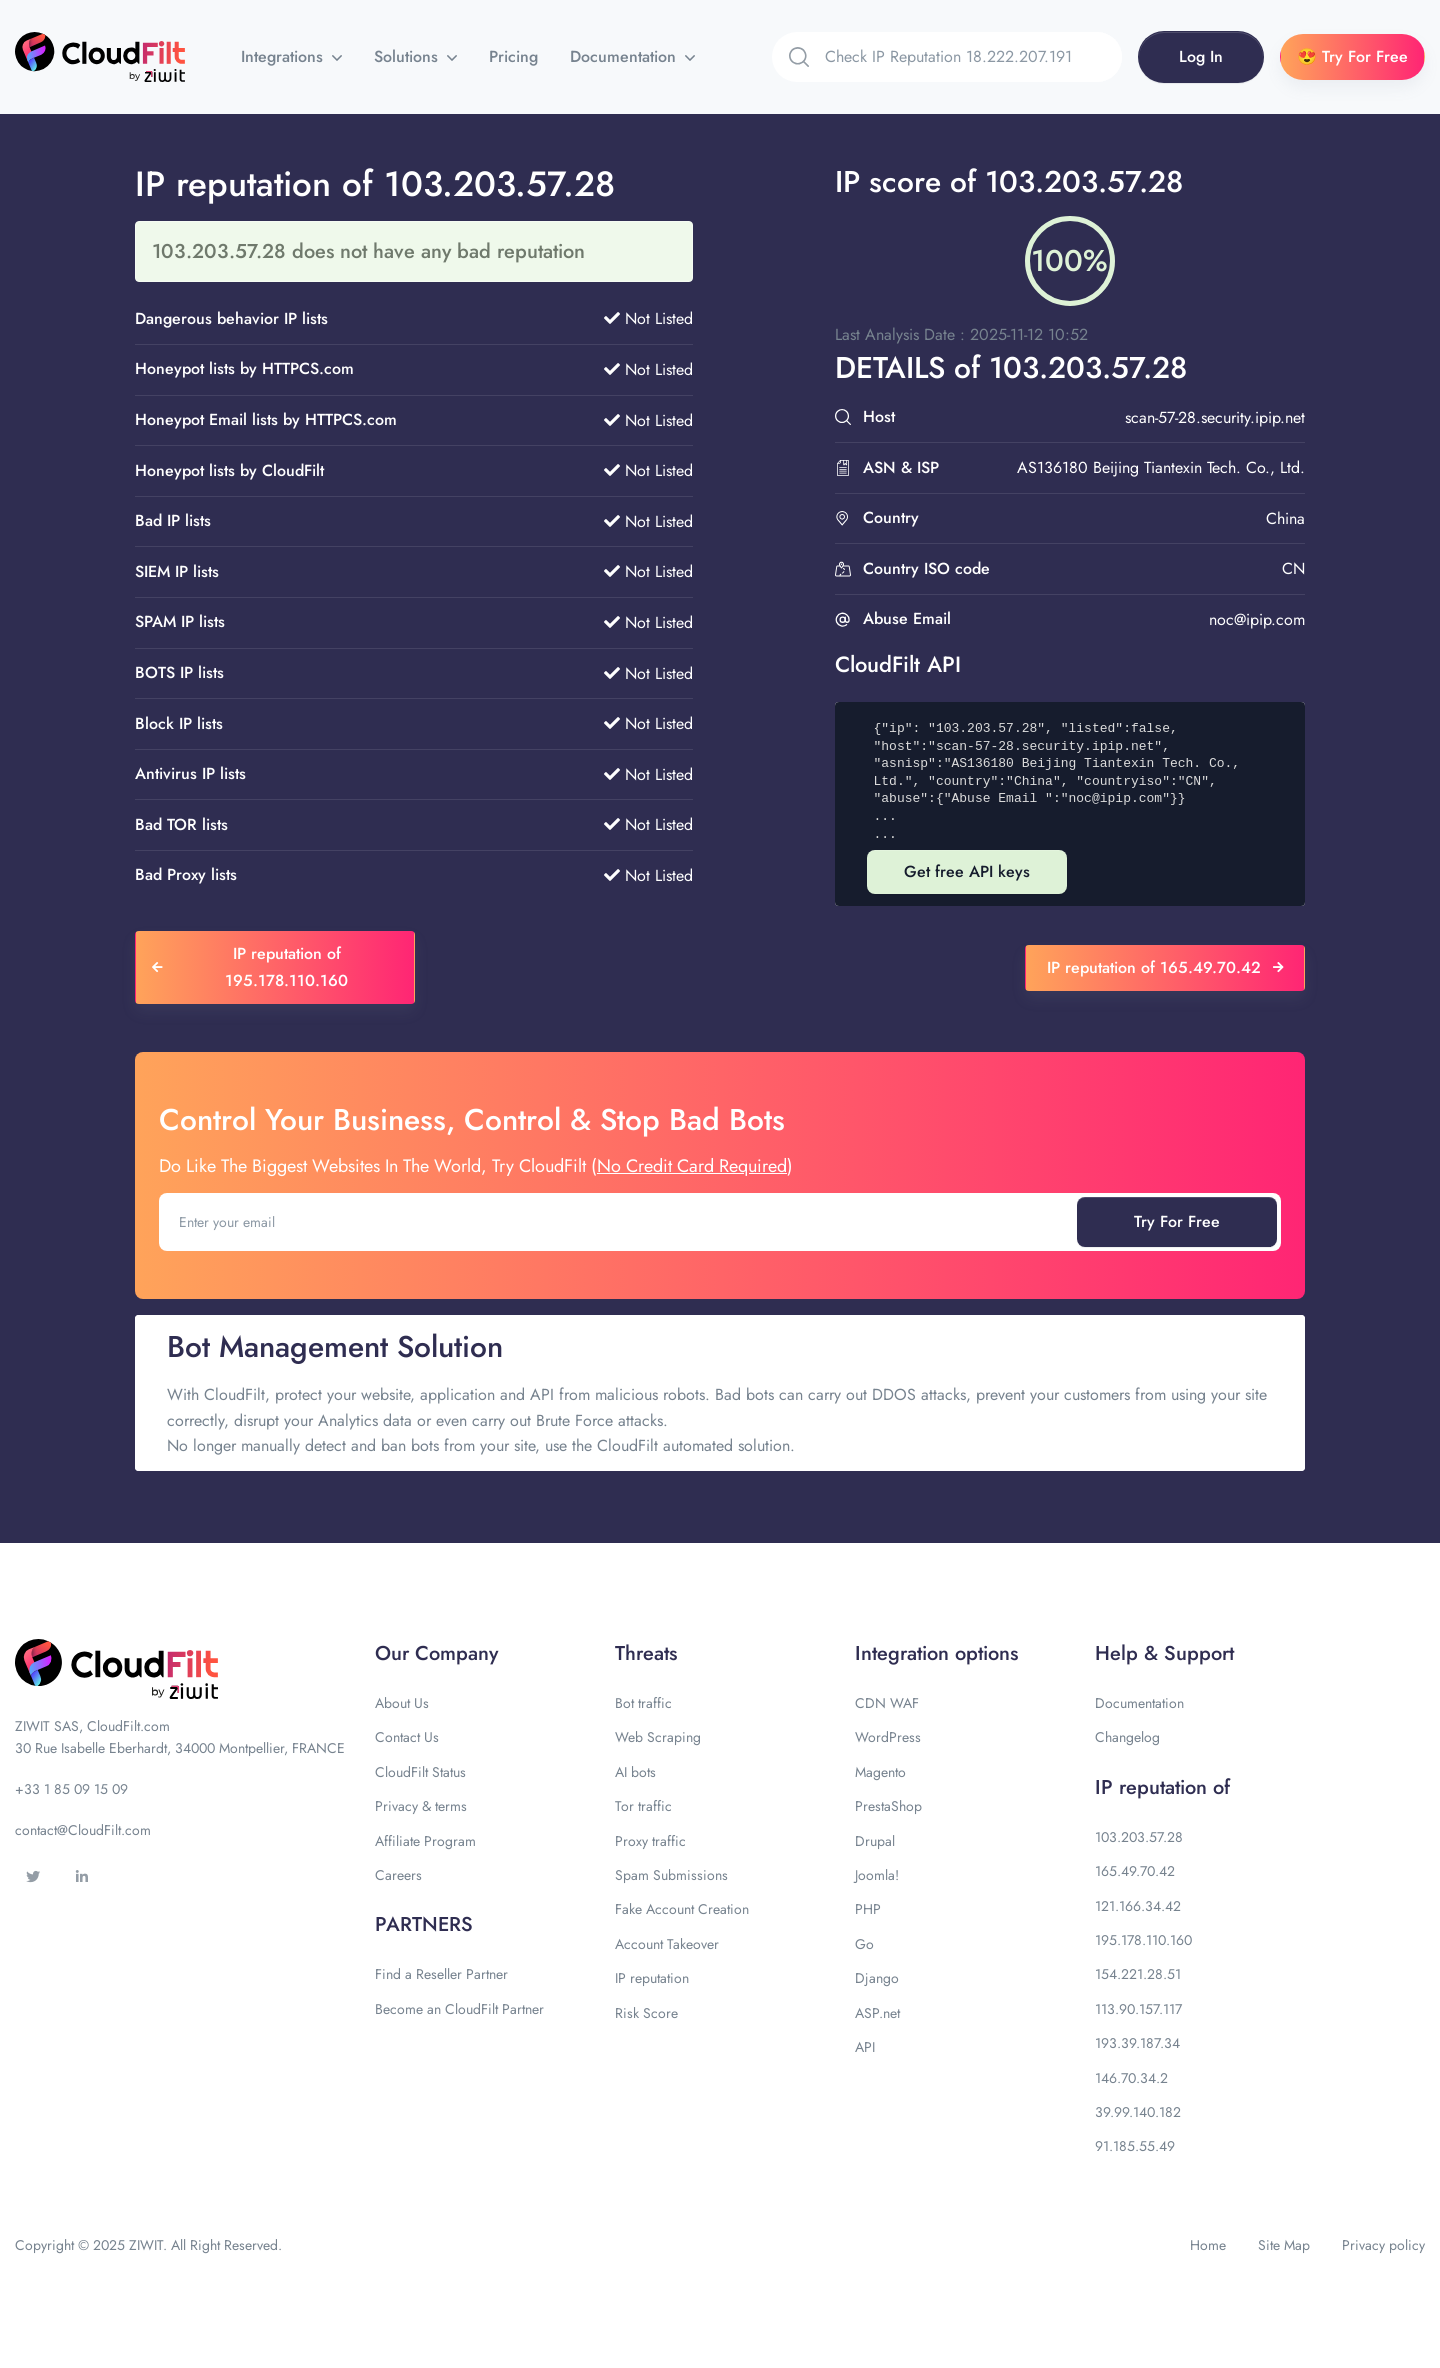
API (865, 2047)
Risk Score (646, 2013)
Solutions (408, 56)
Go (864, 1944)
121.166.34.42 (1138, 1906)
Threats (646, 1653)
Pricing (513, 56)
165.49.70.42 (1135, 1871)
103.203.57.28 (1139, 1837)
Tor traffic (643, 1806)
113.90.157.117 (1138, 2009)
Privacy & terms (421, 1806)
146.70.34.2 (1131, 2078)
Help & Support (1164, 1653)
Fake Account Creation (682, 1909)
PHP (868, 1909)
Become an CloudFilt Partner (459, 2009)
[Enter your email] (620, 1222)
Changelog (1127, 1737)
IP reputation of (1162, 1787)
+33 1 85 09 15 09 (71, 1789)
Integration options (936, 1653)
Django (877, 1978)
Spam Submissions (671, 1875)
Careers (398, 1875)
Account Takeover (667, 1944)
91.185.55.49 (1135, 2146)
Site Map (1284, 2245)
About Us (402, 1703)
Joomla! (877, 1875)
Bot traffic (643, 1703)
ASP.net (877, 2013)
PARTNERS (424, 1924)
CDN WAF (887, 1703)
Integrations (284, 56)
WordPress (888, 1737)
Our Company (436, 1653)
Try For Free (1177, 1221)
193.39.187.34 (1137, 2043)
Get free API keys (967, 871)
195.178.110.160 (1143, 1940)
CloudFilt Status (420, 1772)
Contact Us (407, 1737)
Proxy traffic (650, 1841)
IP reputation (652, 1978)
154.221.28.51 (1138, 1974)
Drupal (875, 1841)
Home (1208, 2245)
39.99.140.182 (1138, 2112)
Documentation (625, 56)
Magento (880, 1772)
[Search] (973, 57)
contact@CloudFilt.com (83, 1830)
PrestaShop (888, 1806)
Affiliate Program (425, 1841)
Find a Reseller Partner (441, 1974)
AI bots (635, 1772)
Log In (1201, 56)
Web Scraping (658, 1737)
